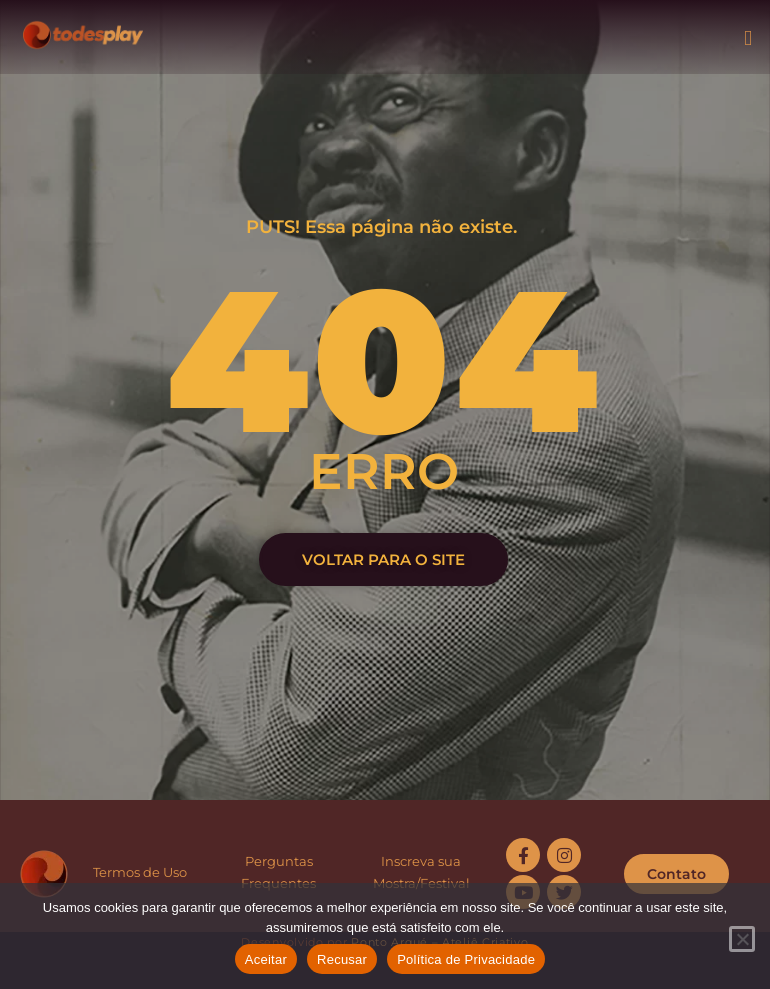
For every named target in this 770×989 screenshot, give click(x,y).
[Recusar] (742, 939)
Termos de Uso (140, 872)
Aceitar (266, 959)
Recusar (342, 959)
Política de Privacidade (466, 959)
